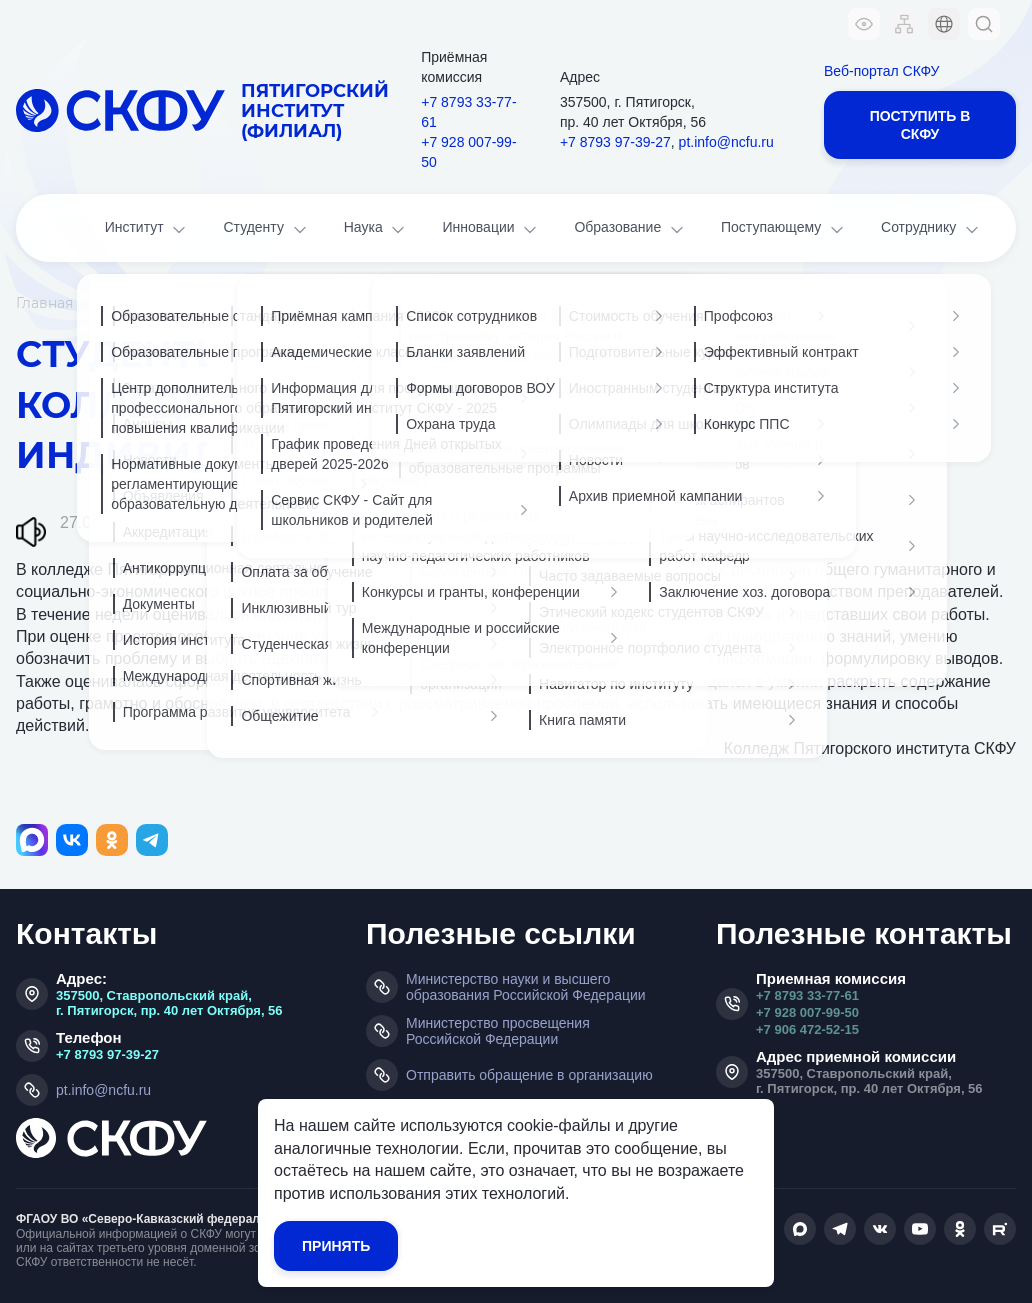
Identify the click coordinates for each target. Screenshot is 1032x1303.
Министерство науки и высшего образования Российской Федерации (526, 987)
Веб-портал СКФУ (881, 71)
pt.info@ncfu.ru (726, 142)
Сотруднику (931, 229)
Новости (213, 303)
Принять (336, 1246)
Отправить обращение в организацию (529, 1075)
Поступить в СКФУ (920, 125)
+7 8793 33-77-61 (468, 112)
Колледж (309, 522)
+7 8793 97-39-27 (615, 142)
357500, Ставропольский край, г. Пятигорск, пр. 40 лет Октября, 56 (169, 1003)
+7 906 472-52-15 (807, 1029)
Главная (44, 303)
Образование (630, 229)
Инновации (492, 229)
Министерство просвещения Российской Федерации (498, 1031)
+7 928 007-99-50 (468, 152)
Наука (376, 229)
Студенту (266, 229)
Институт (147, 229)
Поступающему (784, 229)
